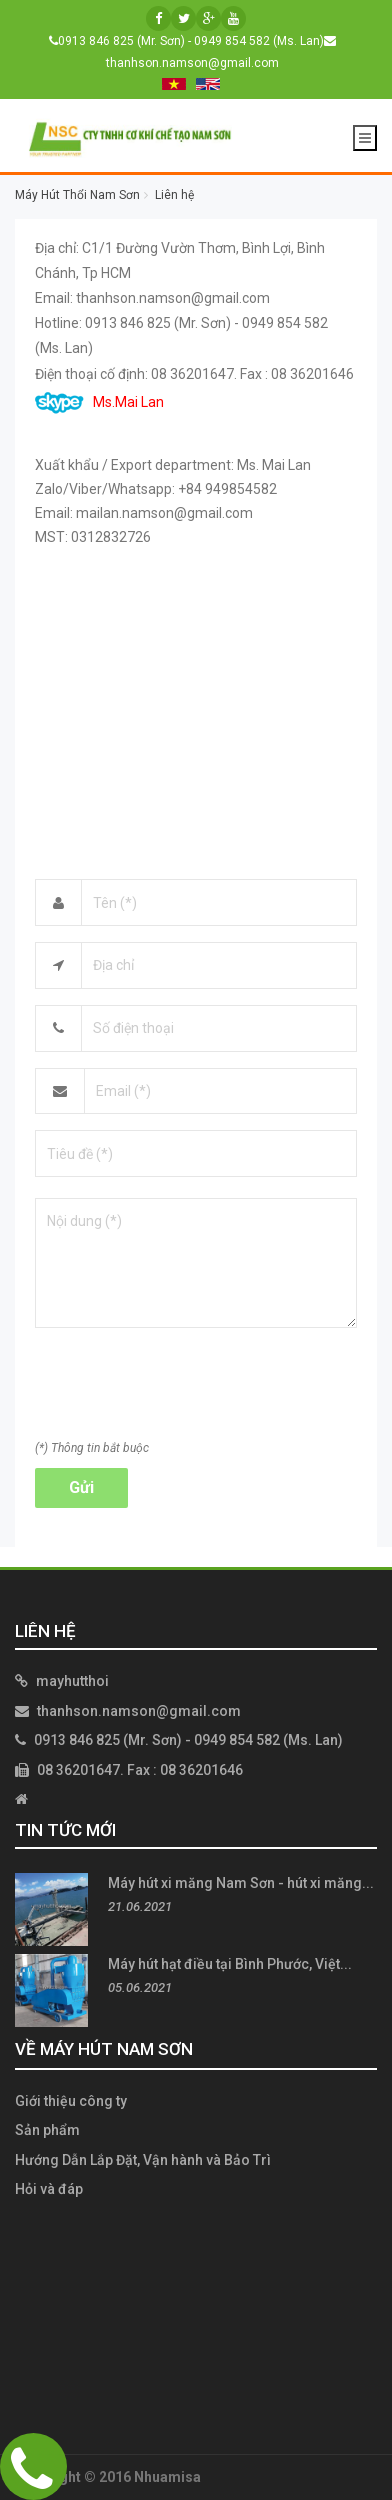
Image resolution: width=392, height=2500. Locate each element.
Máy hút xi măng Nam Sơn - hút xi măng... (241, 1883)
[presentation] (187, 1390)
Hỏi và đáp (49, 2189)
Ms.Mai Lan (99, 402)
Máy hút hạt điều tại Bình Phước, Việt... (230, 1964)
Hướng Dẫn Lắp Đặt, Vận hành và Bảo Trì (143, 2160)
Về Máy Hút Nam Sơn (104, 2049)
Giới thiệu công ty (71, 2101)
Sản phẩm (47, 2130)
